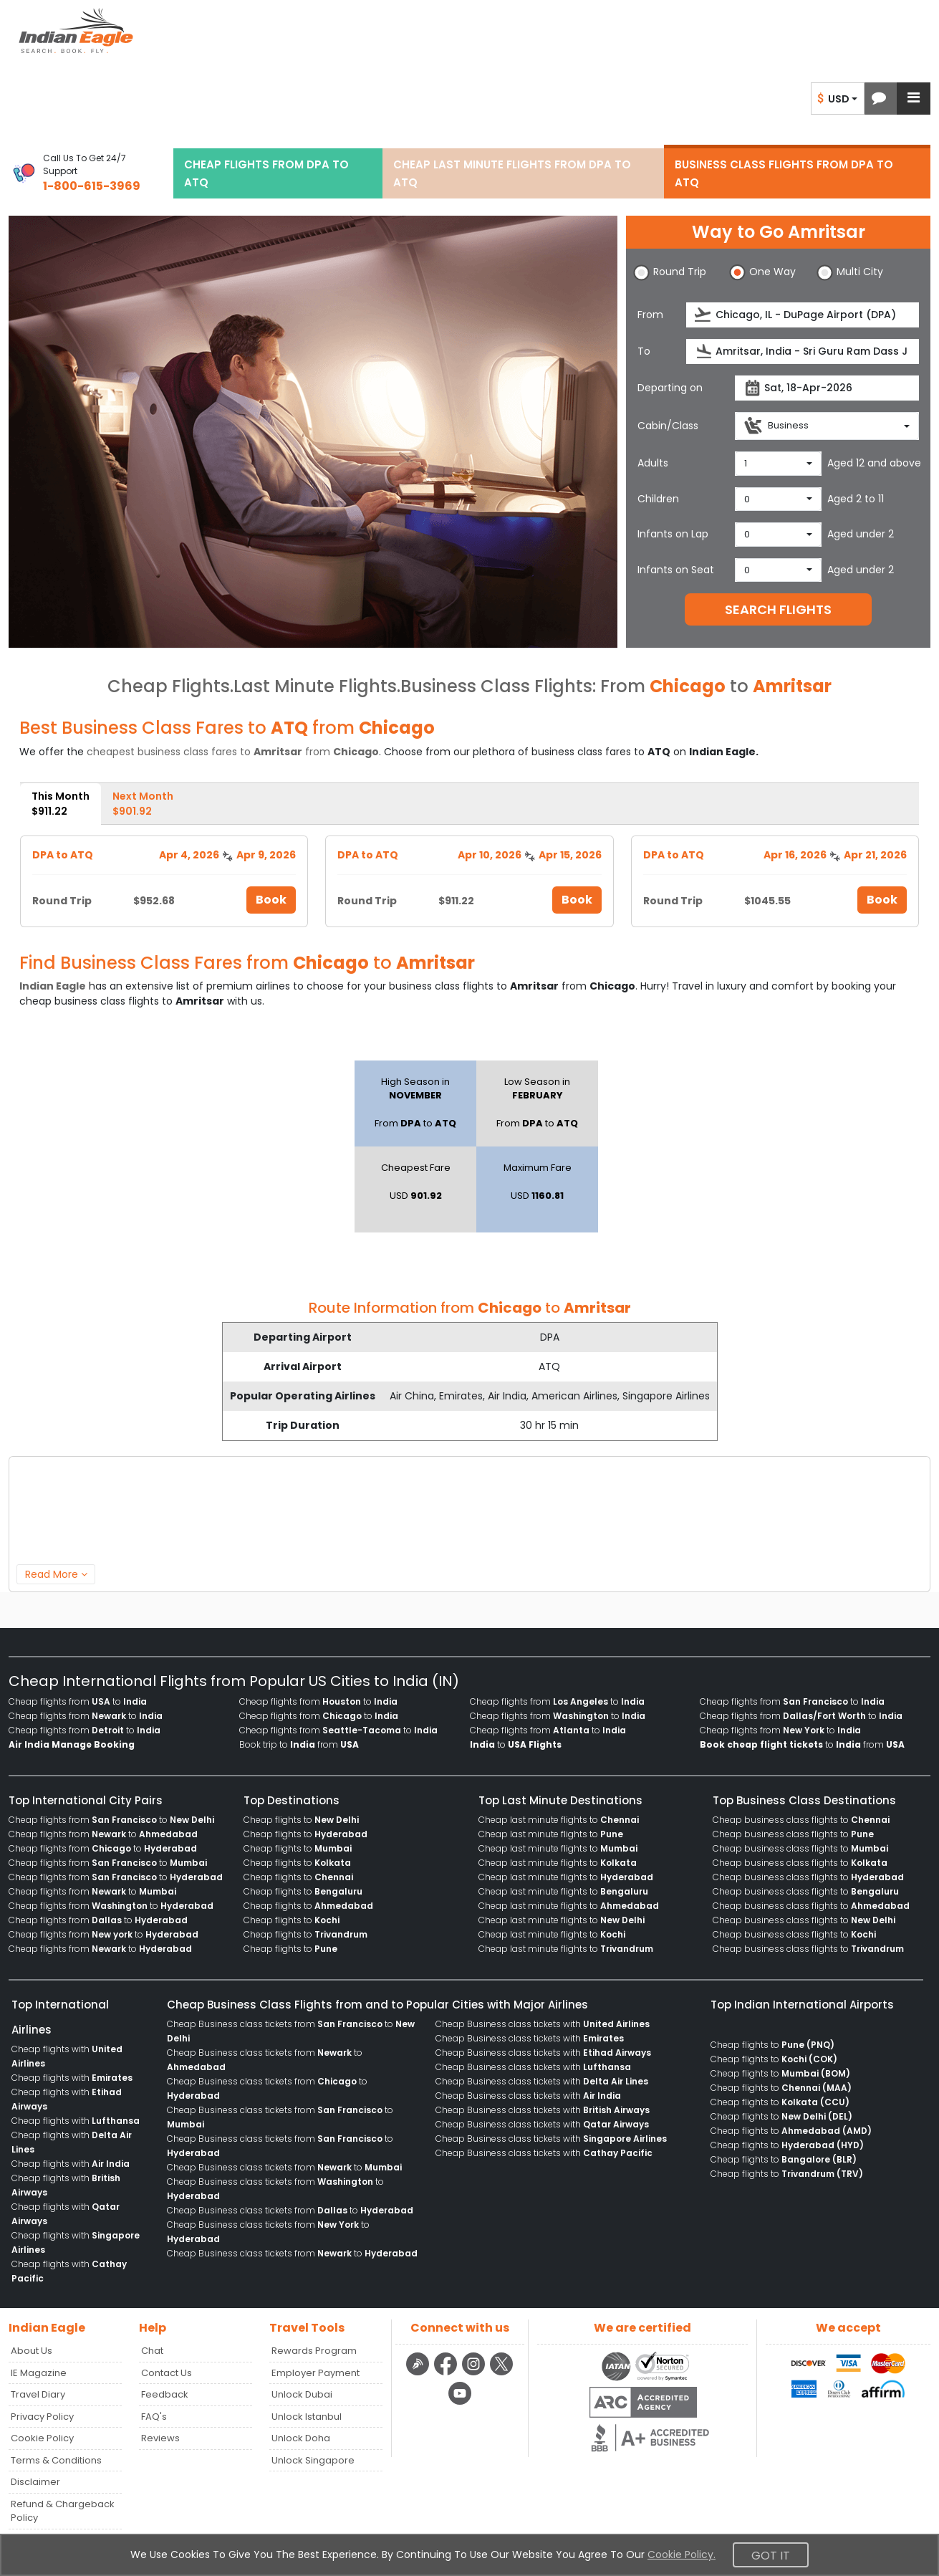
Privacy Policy (42, 2416)
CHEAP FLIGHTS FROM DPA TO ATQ (266, 173)
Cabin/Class (667, 425)
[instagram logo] (475, 2373)
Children (658, 499)
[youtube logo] (460, 2402)
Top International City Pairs (86, 1800)
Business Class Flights (496, 686)
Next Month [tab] (142, 803)
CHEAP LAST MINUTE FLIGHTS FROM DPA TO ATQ (512, 173)
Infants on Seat (675, 569)
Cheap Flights (168, 686)
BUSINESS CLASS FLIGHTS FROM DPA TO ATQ (784, 173)
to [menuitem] (516, 1744)
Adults (652, 463)
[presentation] (704, 315)
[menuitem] (72, 1744)
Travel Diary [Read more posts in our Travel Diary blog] (38, 2394)
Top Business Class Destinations (804, 1800)
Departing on (670, 387)
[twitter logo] (501, 2373)
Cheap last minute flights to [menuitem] (558, 1820)
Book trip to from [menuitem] (299, 1744)
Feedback (164, 2394)
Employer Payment (315, 2373)
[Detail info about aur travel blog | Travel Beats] (419, 2373)
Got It (770, 2555)
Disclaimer (35, 2482)
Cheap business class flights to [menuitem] (801, 1820)
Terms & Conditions (56, 2460)
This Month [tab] (61, 803)
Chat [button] (152, 2350)
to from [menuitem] (802, 1744)
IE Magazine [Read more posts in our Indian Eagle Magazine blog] (39, 2373)
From (650, 314)
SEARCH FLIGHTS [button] (778, 609)
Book (271, 899)
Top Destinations (292, 1800)
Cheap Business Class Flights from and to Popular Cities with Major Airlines (377, 2004)
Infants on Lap (672, 534)
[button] (879, 98)
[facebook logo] (447, 2373)
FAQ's (154, 2416)
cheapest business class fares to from (233, 751)
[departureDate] (827, 388)
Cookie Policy (42, 2438)
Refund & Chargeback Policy (63, 2511)
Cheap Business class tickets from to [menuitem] (284, 2167)
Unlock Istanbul (306, 2416)
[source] (802, 314)
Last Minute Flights (315, 686)
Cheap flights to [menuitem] (301, 1820)
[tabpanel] (469, 876)
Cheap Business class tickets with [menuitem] (542, 2024)
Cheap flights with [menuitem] (72, 2078)
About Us (31, 2350)
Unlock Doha (300, 2438)
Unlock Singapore (313, 2460)
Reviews (160, 2438)
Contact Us (166, 2373)
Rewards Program (314, 2350)
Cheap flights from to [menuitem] (78, 1701)
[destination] (802, 351)
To (643, 351)
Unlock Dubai (301, 2394)
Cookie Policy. (681, 2554)
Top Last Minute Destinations (560, 1800)
